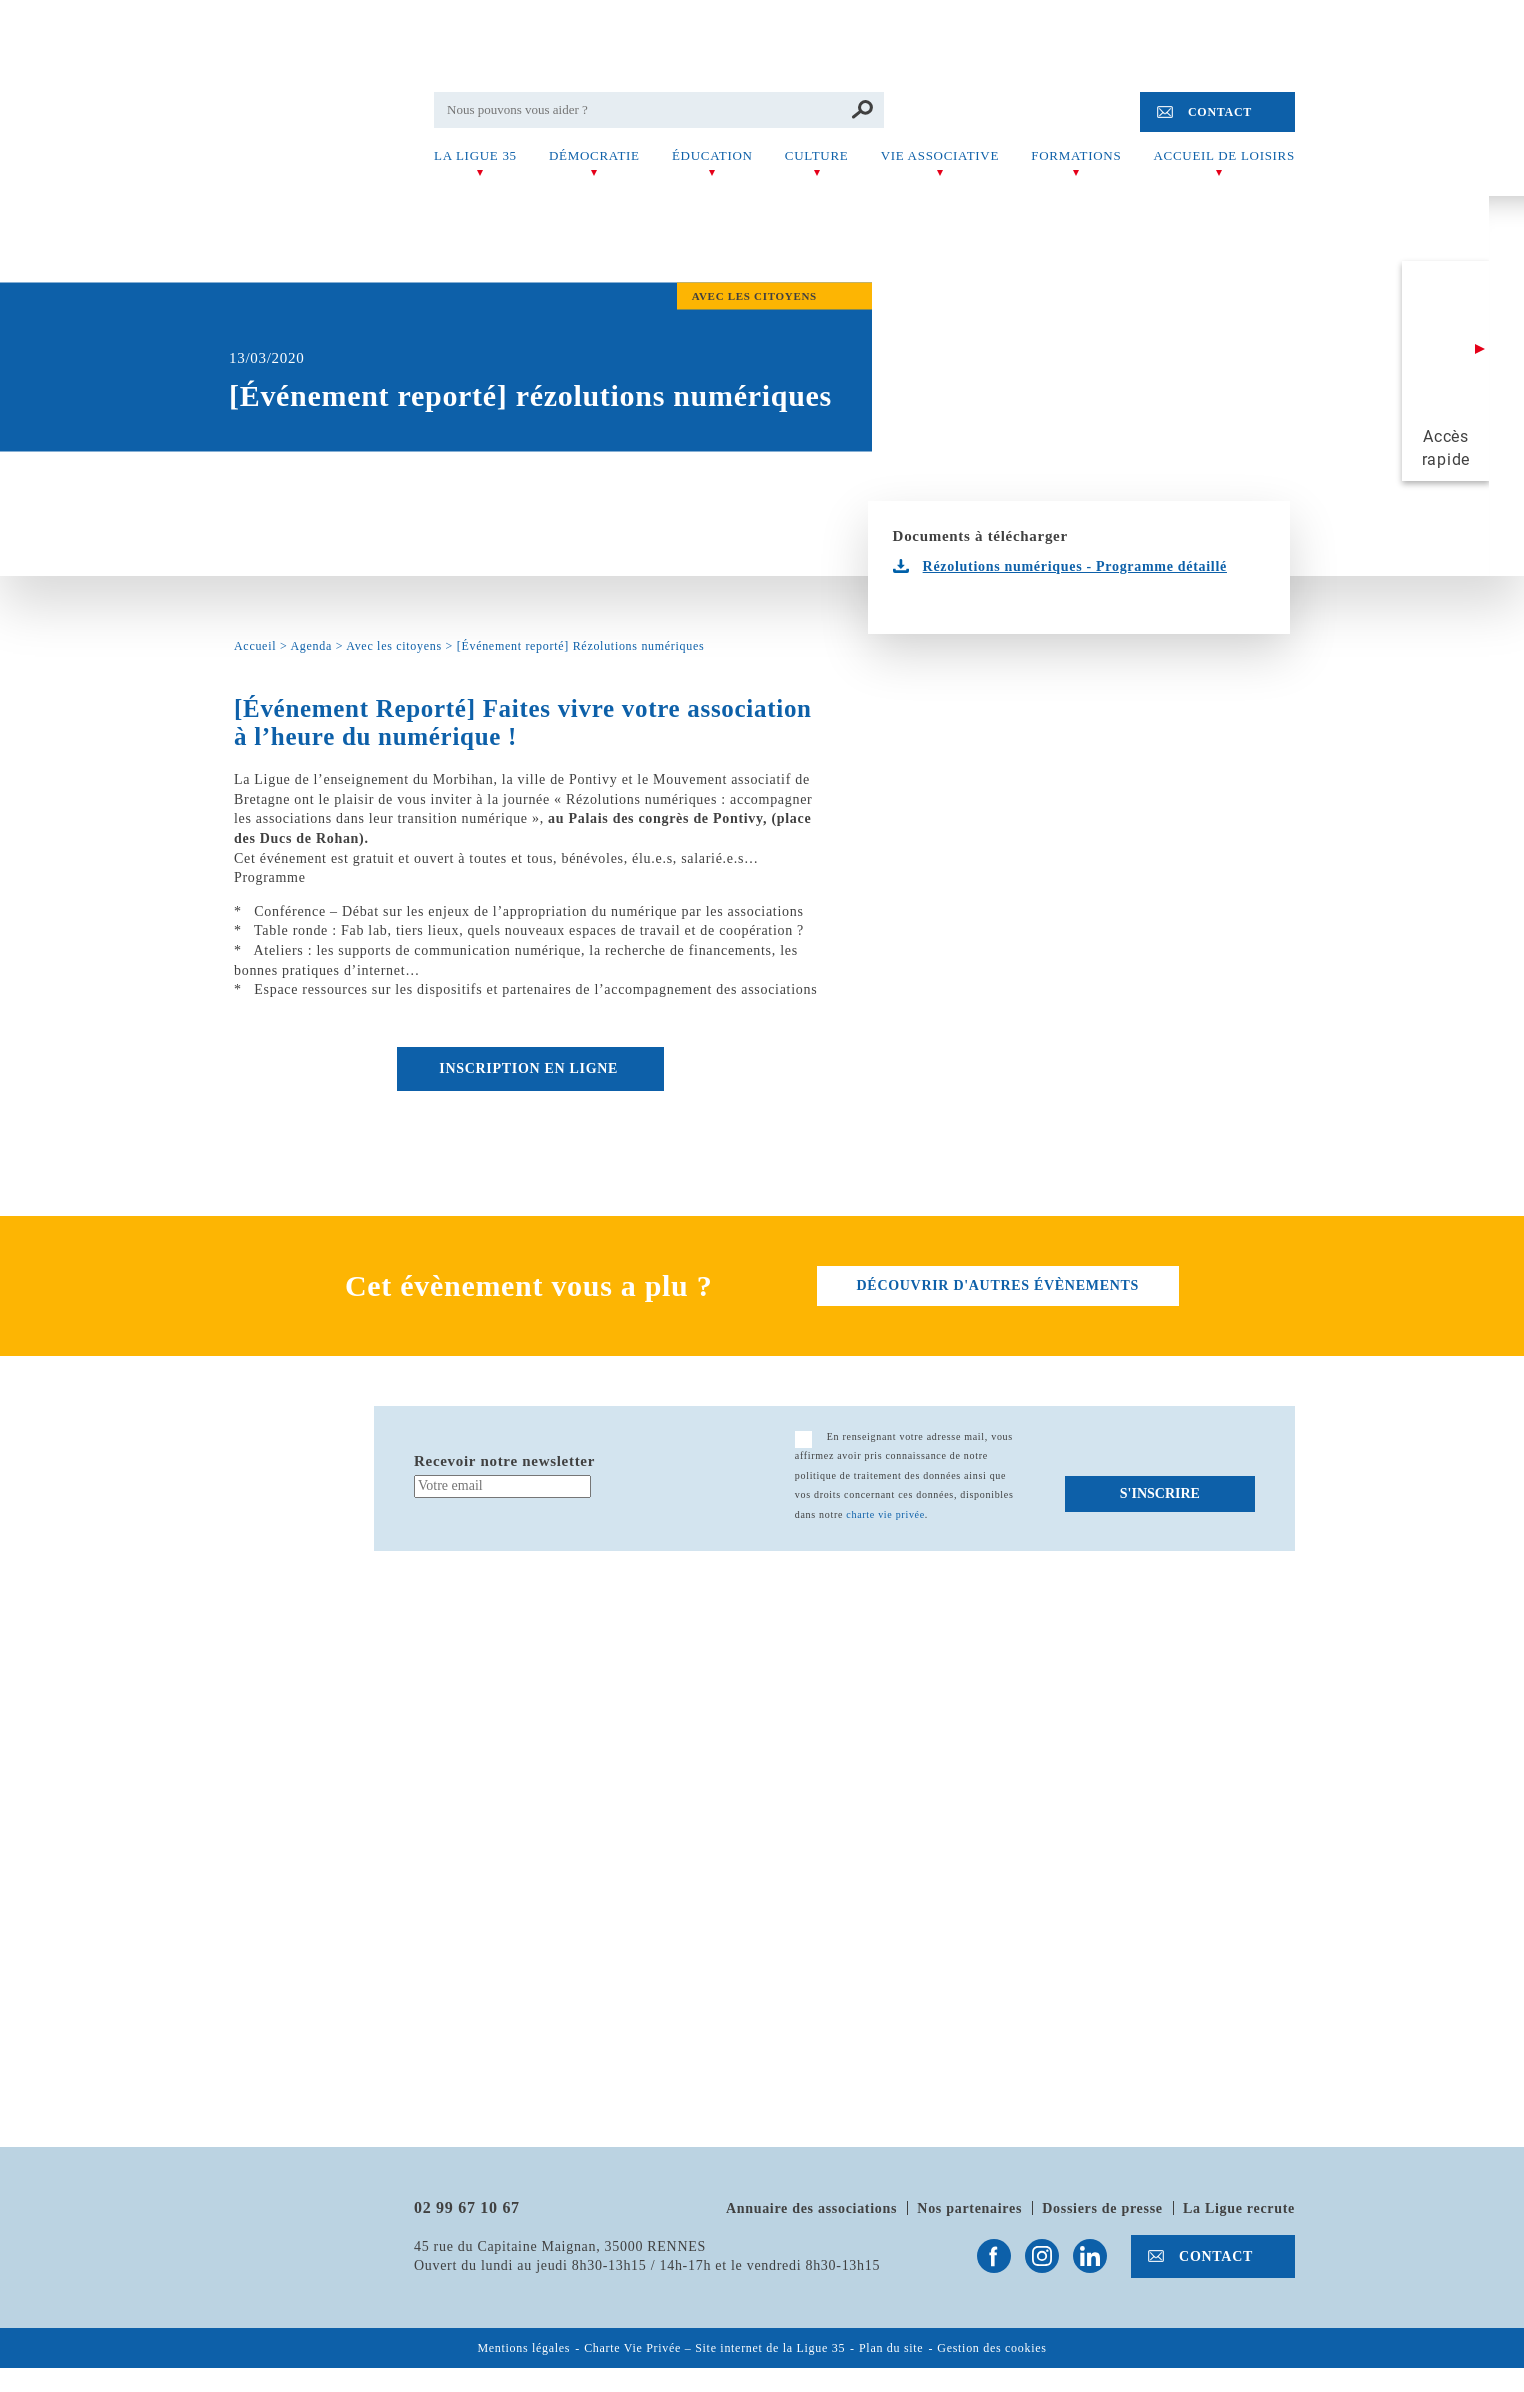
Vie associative (940, 155)
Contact (1220, 112)
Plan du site (891, 2349)
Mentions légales (523, 2349)
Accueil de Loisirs (1224, 155)
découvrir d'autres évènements (998, 1285)
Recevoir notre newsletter (504, 1461)
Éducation (712, 155)
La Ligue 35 (475, 155)
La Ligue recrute (1239, 2208)
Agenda (311, 646)
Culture (817, 155)
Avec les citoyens (394, 646)
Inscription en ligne (530, 1068)
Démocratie (594, 155)
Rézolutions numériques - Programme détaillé (1075, 566)
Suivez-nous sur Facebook (994, 2256)
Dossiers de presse (1102, 2208)
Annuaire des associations (811, 2208)
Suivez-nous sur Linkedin (1090, 2256)
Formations (1076, 155)
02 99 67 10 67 (467, 2207)
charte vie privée (885, 1514)
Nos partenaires (969, 2208)
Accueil (255, 646)
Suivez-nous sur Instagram (1042, 2256)
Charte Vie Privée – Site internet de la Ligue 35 (714, 2349)
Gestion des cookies (991, 2349)
